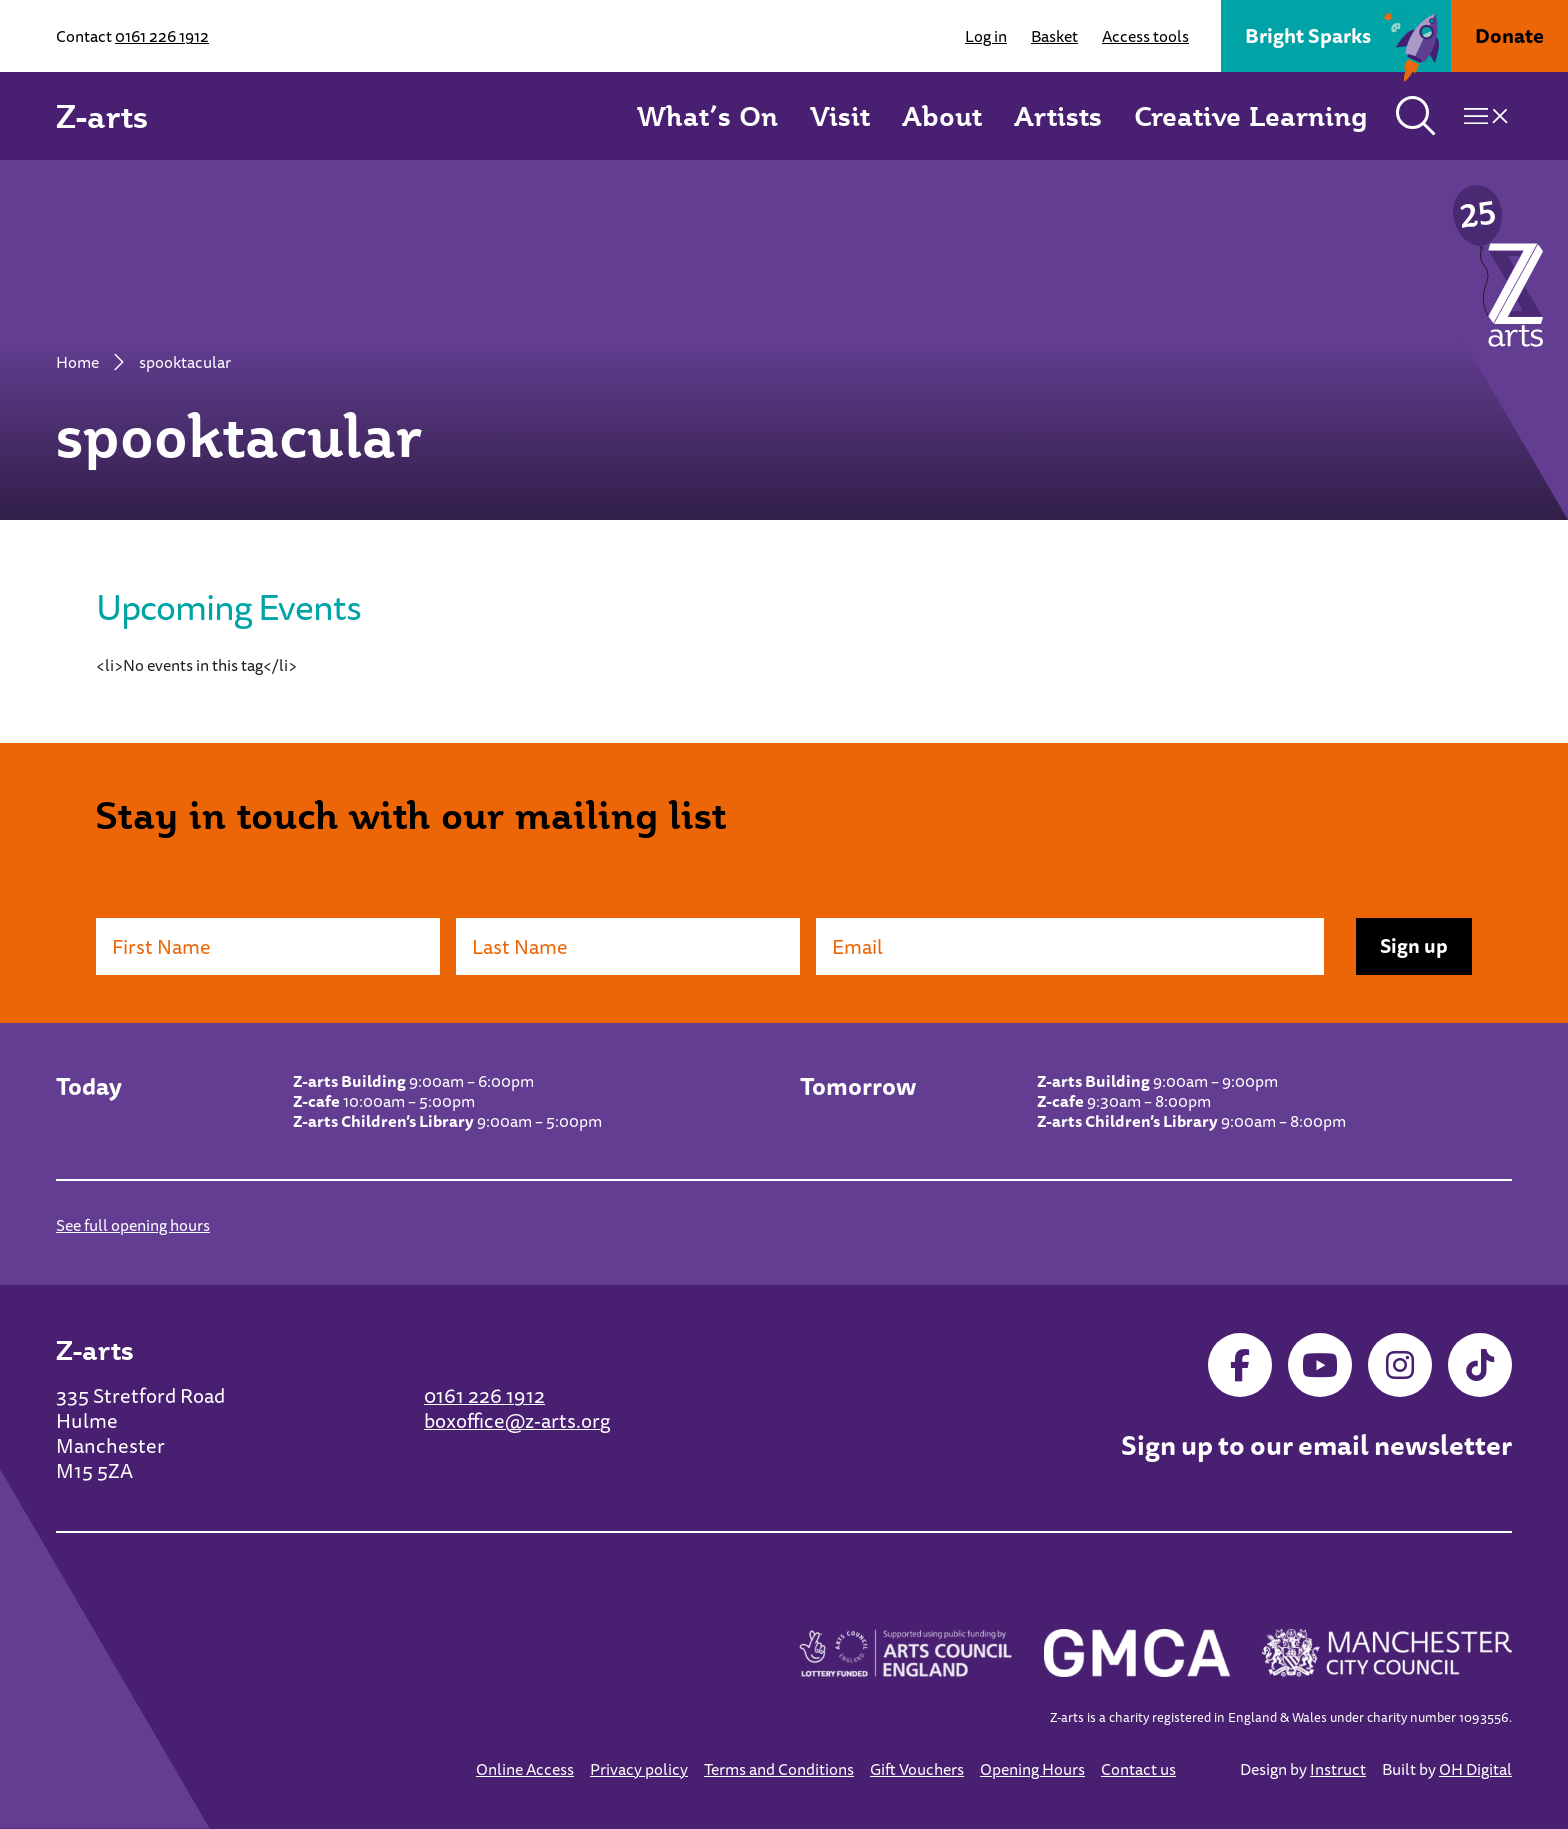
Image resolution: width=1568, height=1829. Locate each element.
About (942, 115)
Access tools (1145, 36)
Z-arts (102, 116)
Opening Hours (1032, 1769)
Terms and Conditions (779, 1769)
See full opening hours (133, 1225)
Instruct (1338, 1769)
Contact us (1138, 1769)
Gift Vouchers (917, 1769)
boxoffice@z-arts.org (517, 1420)
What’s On (707, 115)
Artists (1058, 115)
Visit (840, 115)
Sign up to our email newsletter (1316, 1446)
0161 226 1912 (162, 36)
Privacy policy (639, 1769)
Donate (1509, 35)
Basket (1054, 36)
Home (77, 362)
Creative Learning (1251, 115)
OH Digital (1475, 1769)
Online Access (525, 1769)
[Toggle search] (1416, 116)
